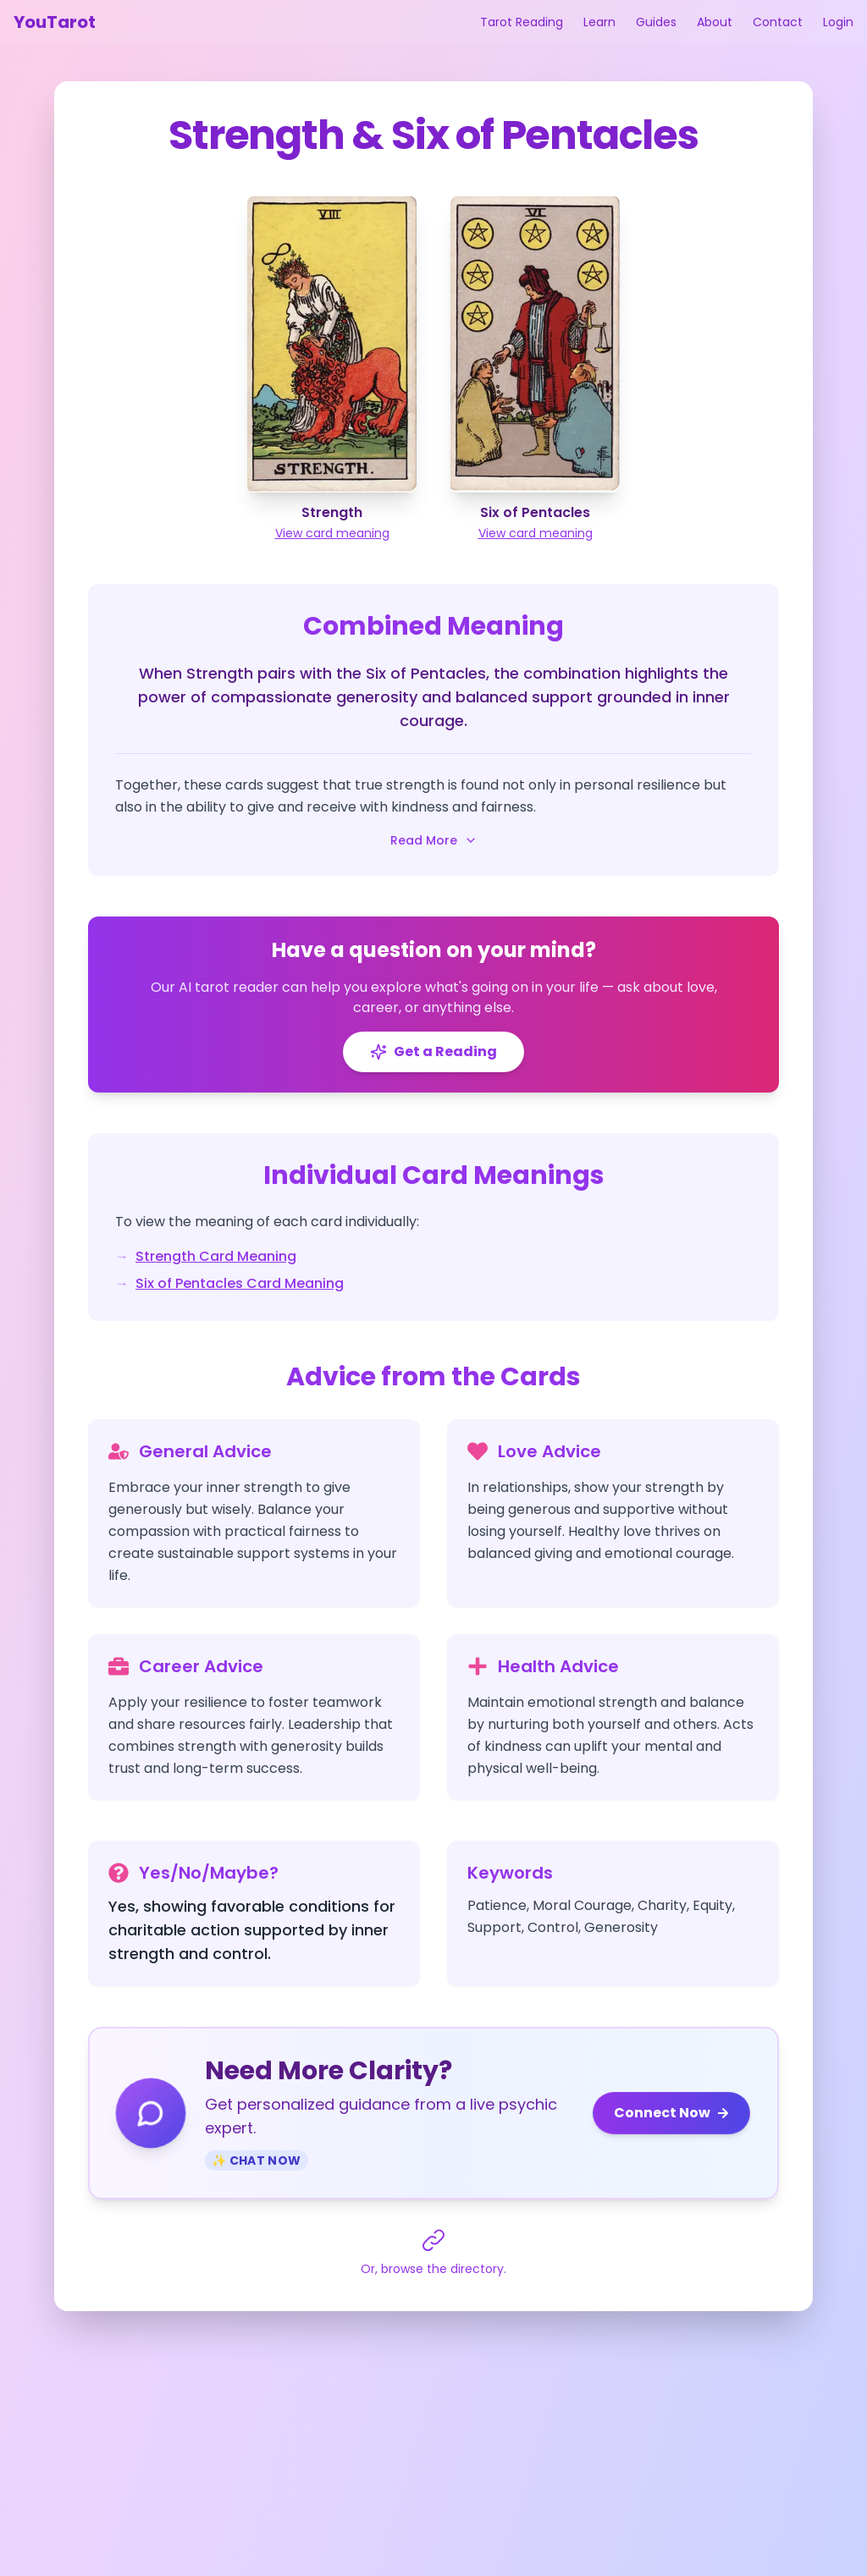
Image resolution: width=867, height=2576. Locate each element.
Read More (434, 840)
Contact (778, 22)
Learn (599, 22)
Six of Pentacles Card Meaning (239, 1283)
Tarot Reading (521, 22)
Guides (656, 22)
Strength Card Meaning (215, 1256)
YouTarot (55, 22)
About (714, 22)
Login (838, 22)
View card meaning (332, 533)
